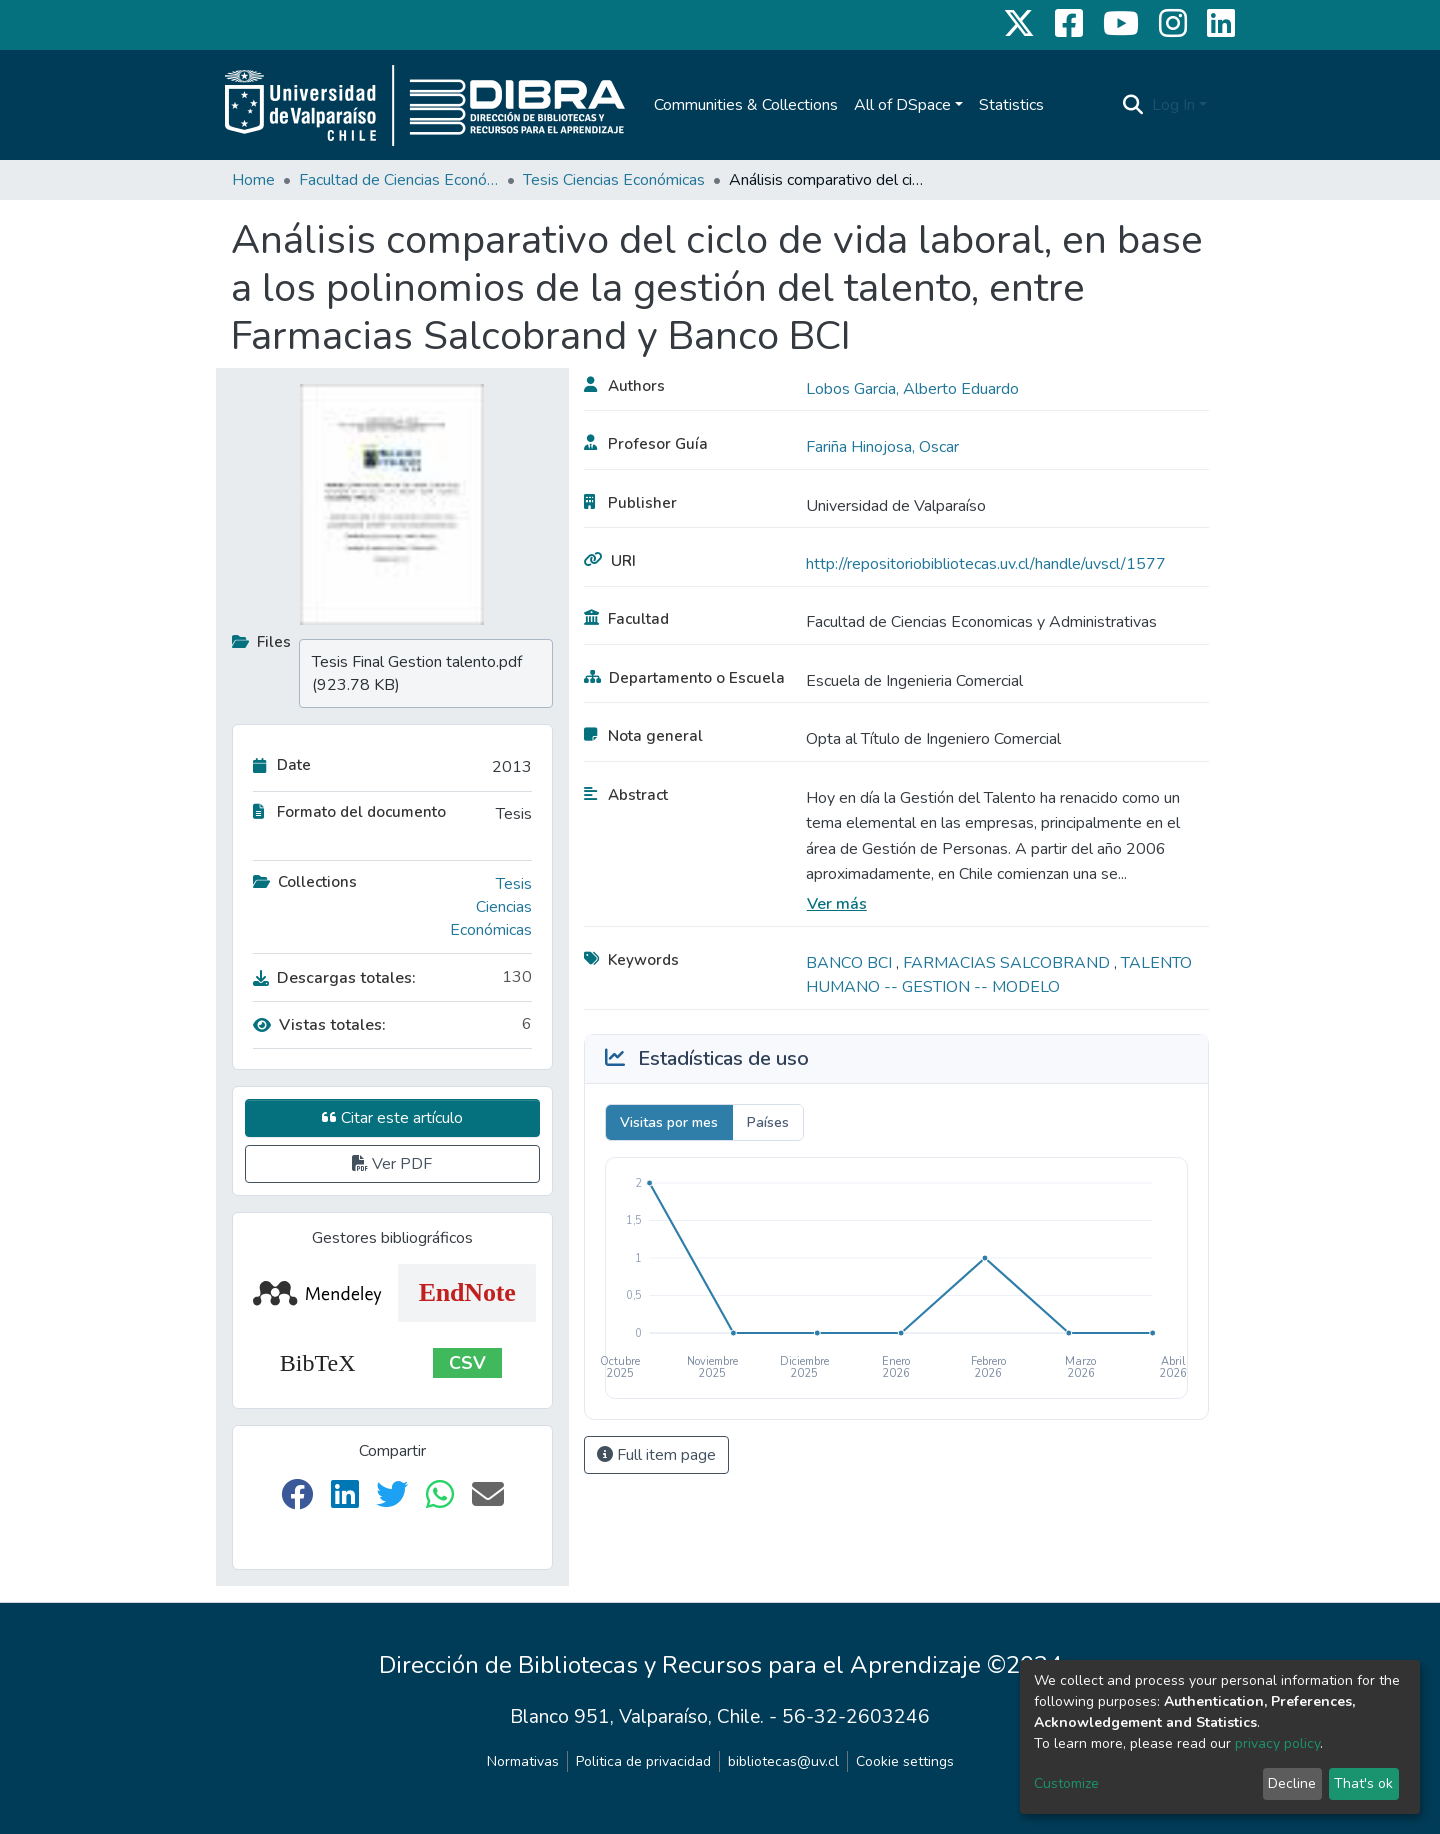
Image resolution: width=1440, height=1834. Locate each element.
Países (768, 1122)
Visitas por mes (669, 1122)
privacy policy (1277, 1743)
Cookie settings (905, 1761)
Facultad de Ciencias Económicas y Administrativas (399, 180)
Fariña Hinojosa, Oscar (882, 447)
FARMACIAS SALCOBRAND (1008, 963)
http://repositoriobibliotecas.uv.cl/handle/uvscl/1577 (986, 564)
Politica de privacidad (643, 1761)
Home (253, 180)
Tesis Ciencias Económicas (614, 180)
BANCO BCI (851, 963)
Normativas (523, 1761)
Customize (1066, 1783)
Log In (1173, 105)
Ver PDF (392, 1164)
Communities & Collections (746, 105)
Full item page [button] (656, 1455)
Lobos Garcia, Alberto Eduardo (912, 389)
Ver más (837, 904)
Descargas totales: (334, 978)
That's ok (1363, 1783)
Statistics (1011, 105)
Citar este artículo (392, 1118)
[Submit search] (1133, 105)
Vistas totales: (319, 1025)
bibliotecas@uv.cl (783, 1761)
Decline (1292, 1783)
